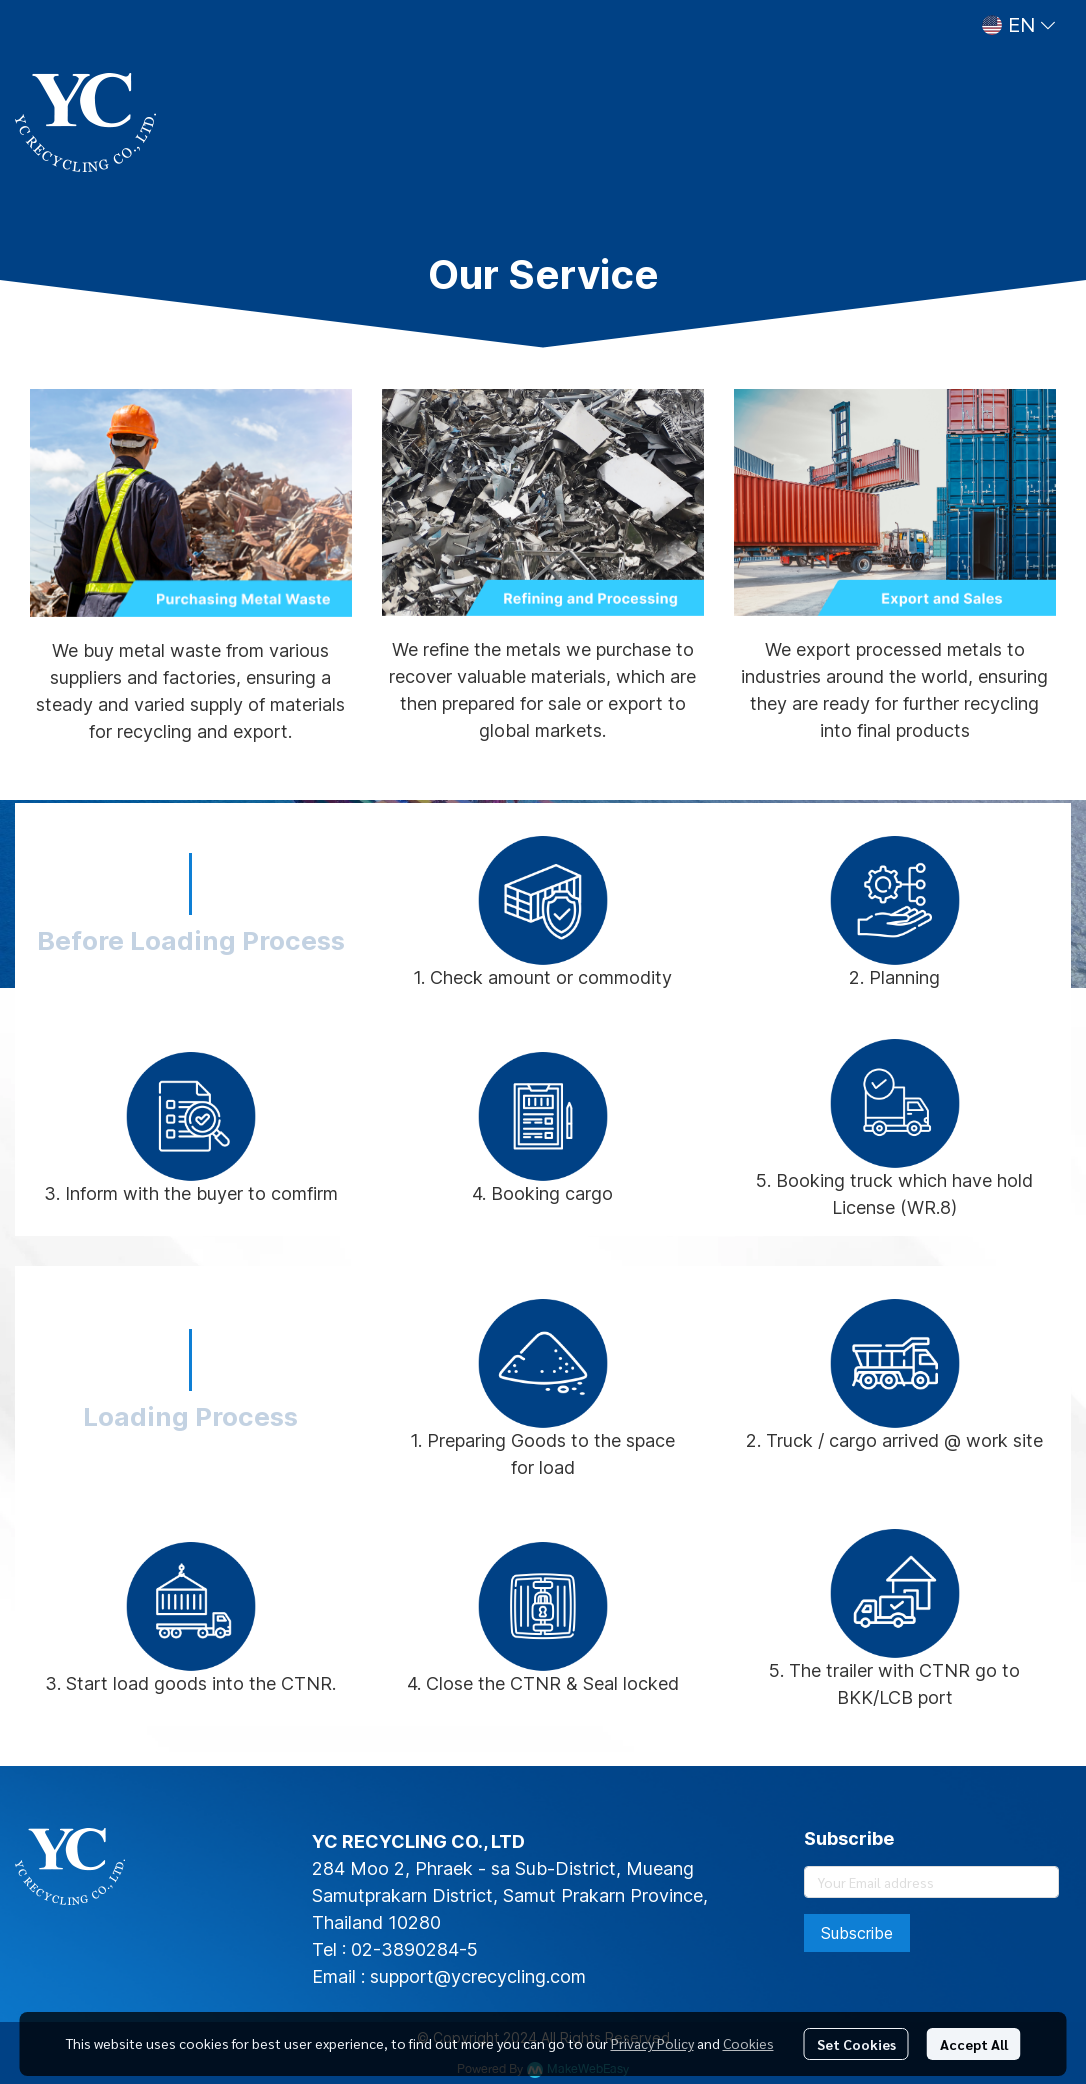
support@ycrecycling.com (478, 1976)
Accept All (974, 2044)
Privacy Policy (652, 2043)
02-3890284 (405, 1949)
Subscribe (857, 1933)
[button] (1018, 25)
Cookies (748, 2043)
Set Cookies (856, 2044)
